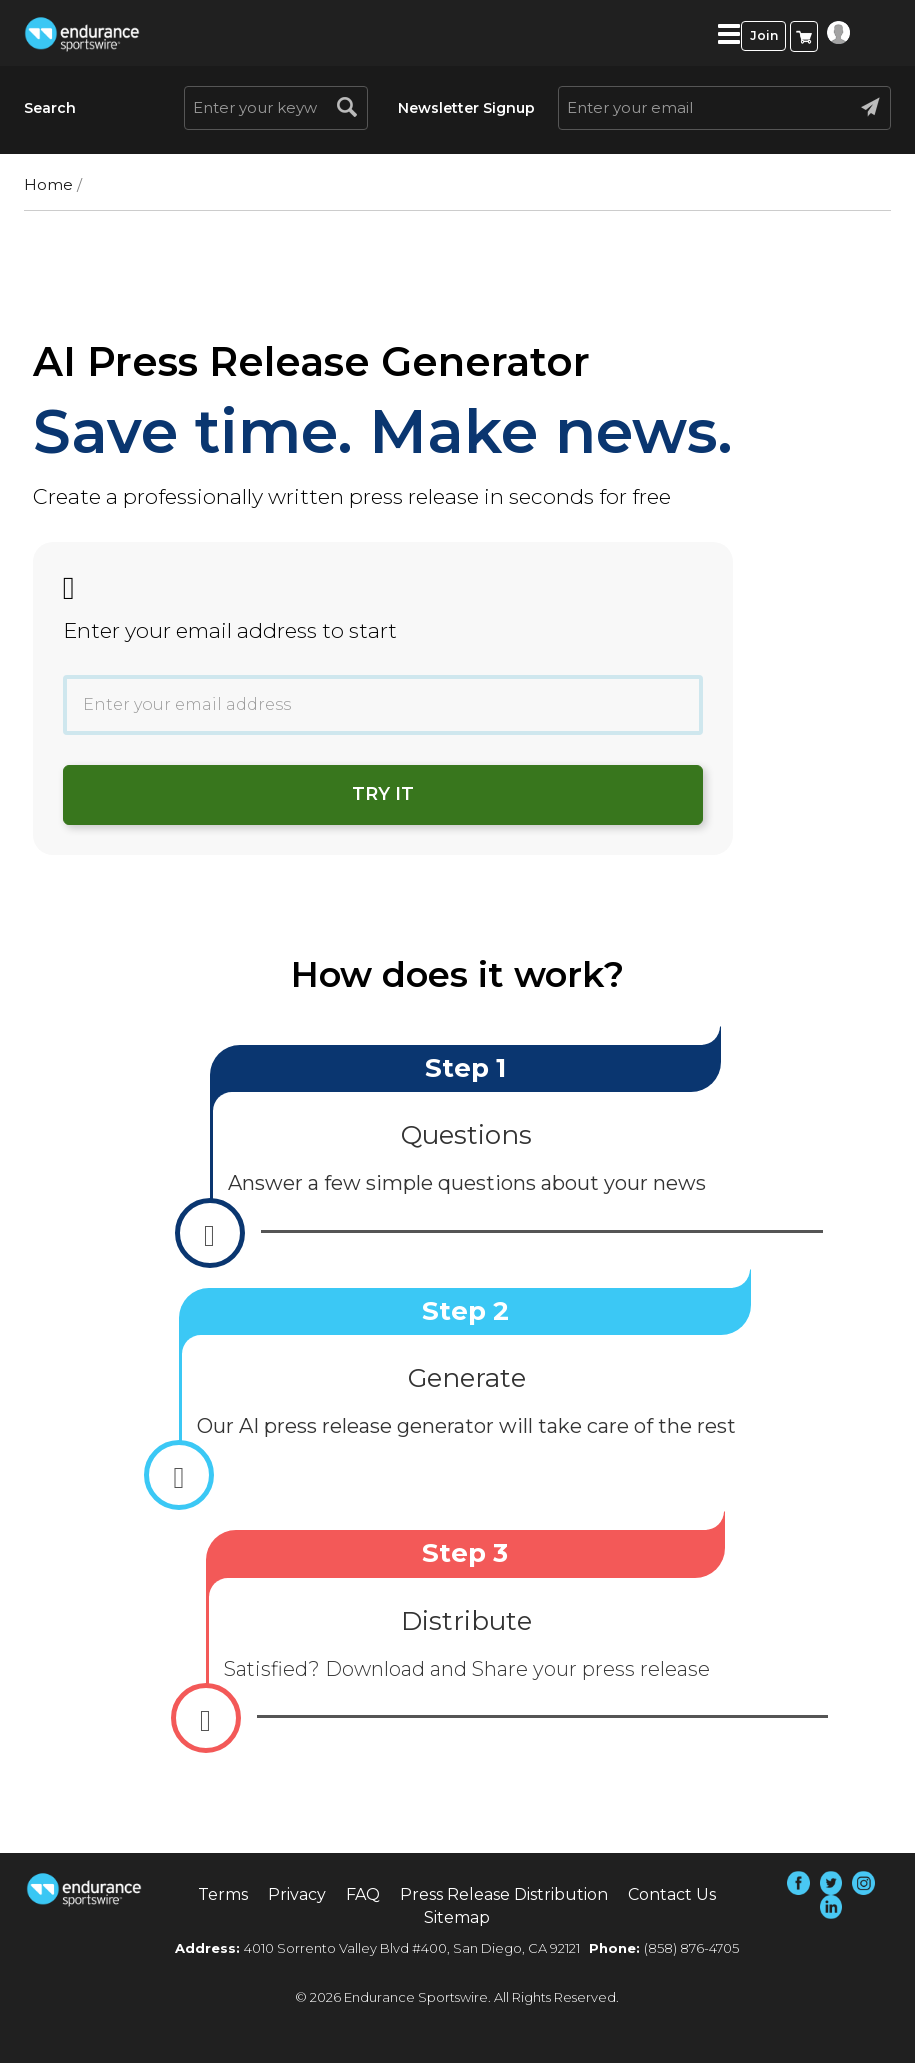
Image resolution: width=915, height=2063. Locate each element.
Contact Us (672, 1894)
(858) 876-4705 (691, 1948)
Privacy (297, 1894)
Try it (383, 794)
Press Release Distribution (504, 1894)
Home (48, 184)
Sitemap (457, 1917)
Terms (223, 1894)
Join (764, 35)
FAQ (363, 1894)
